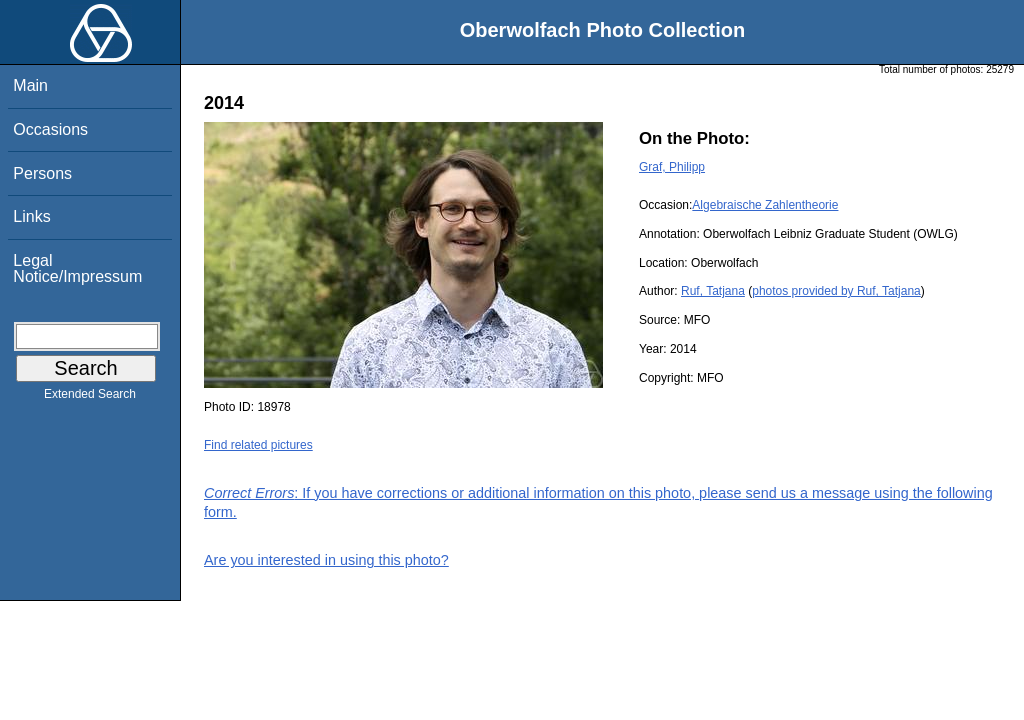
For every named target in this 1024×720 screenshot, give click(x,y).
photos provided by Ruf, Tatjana (836, 291)
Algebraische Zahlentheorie (765, 205)
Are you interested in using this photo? (326, 560)
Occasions (50, 129)
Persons (42, 173)
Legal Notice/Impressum (77, 268)
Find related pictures (258, 445)
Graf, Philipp (672, 167)
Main (30, 85)
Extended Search (90, 398)
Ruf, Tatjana (713, 291)
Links (31, 216)
